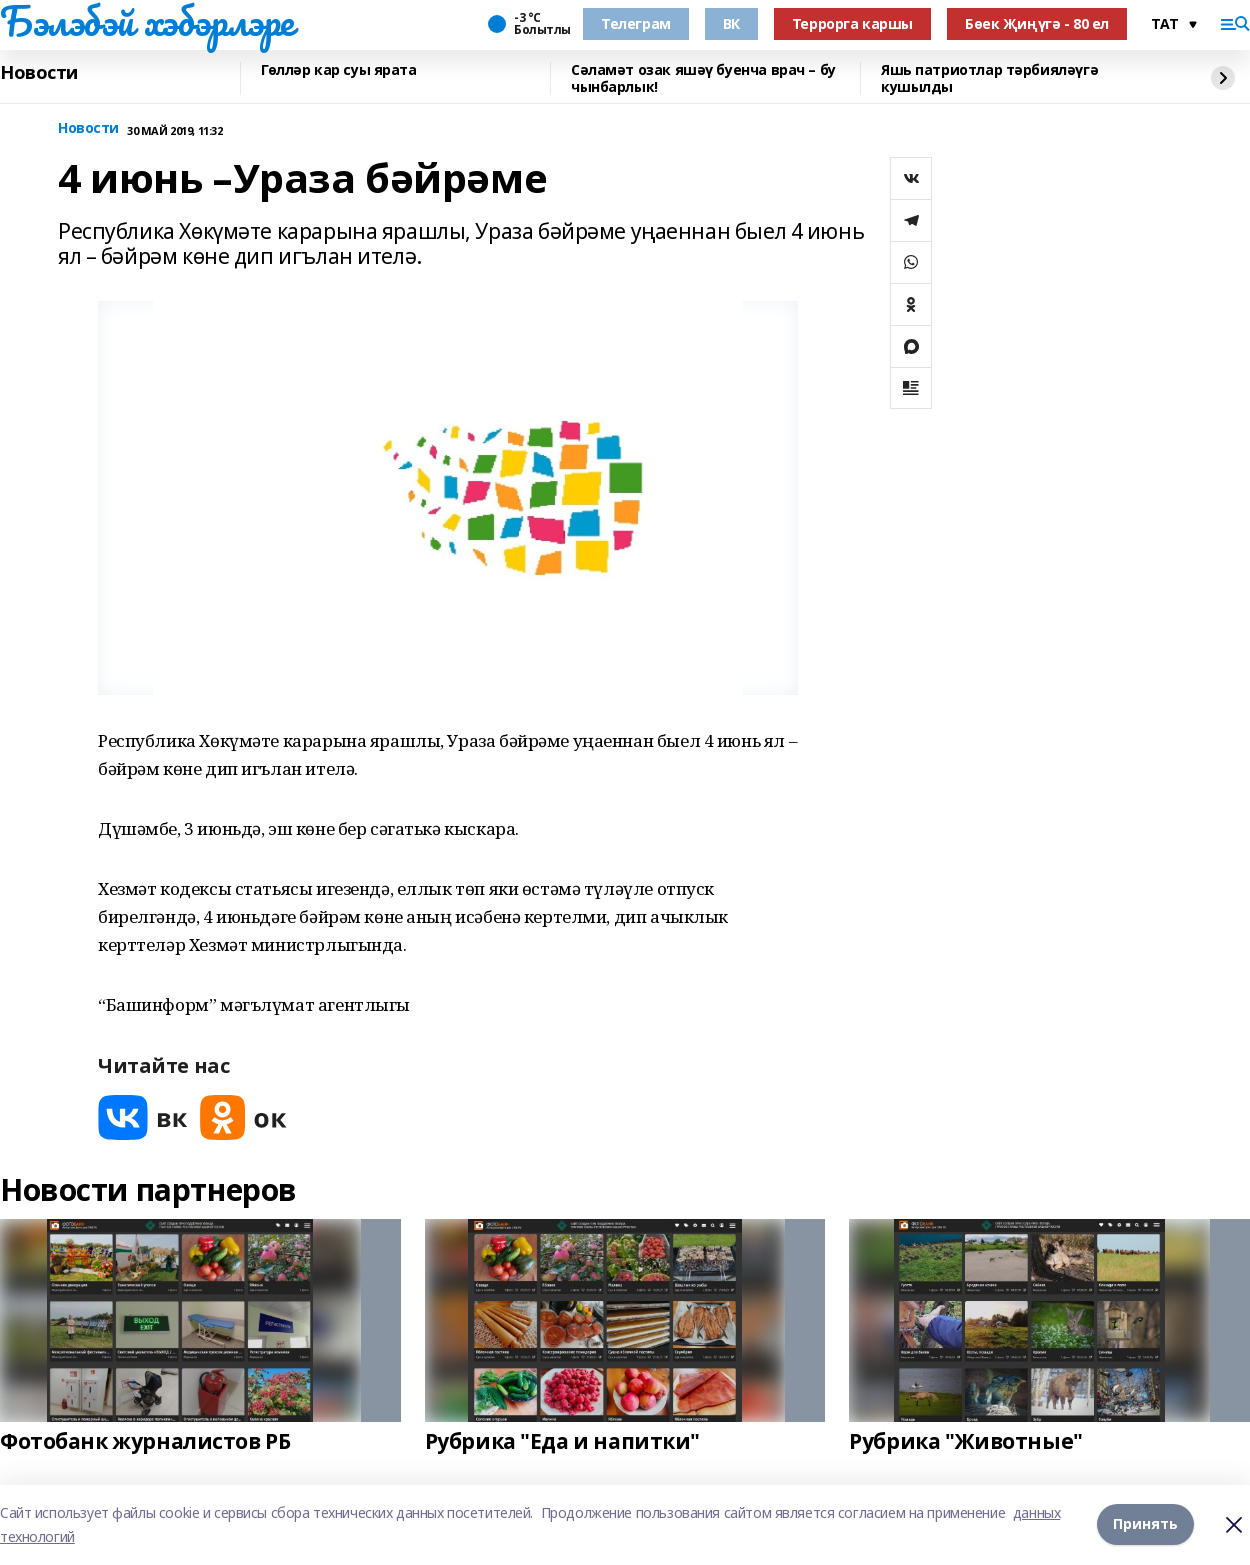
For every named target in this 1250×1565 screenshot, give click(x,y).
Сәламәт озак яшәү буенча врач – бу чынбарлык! (703, 78)
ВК (731, 23)
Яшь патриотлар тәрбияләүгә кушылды (989, 78)
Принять (1145, 1524)
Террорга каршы (852, 23)
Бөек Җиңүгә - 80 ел (1037, 23)
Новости (39, 73)
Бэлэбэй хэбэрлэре (147, 21)
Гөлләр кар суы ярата (339, 70)
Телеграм (636, 23)
